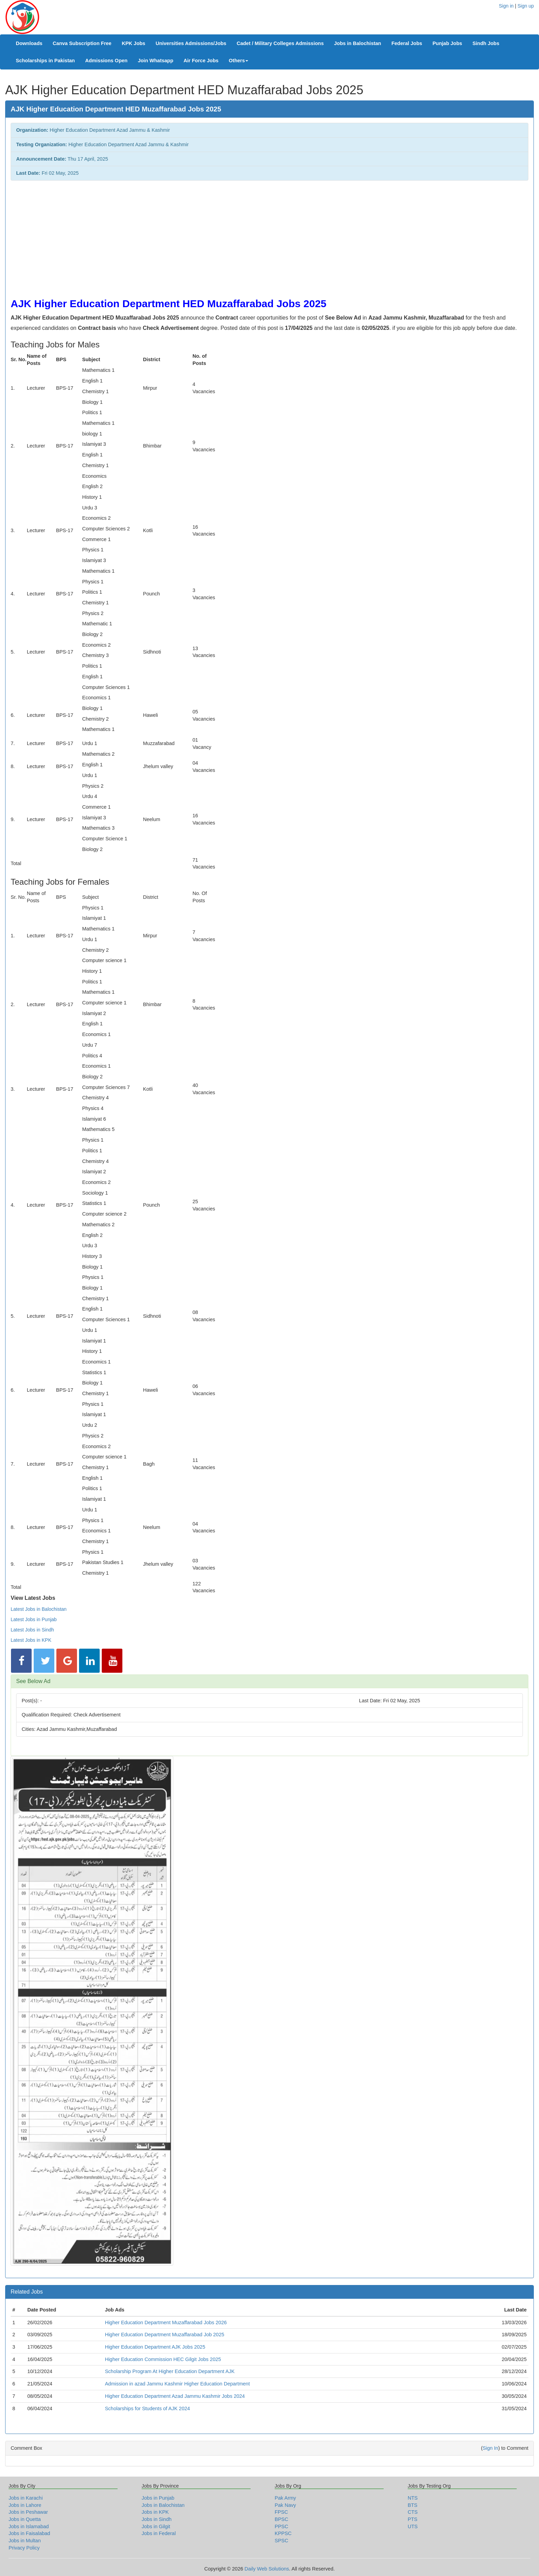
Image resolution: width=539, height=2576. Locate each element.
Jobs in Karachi (26, 2498)
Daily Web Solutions (266, 2569)
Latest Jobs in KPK (31, 1640)
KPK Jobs (133, 43)
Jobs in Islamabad (29, 2526)
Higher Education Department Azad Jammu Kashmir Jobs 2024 (175, 2396)
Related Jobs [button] (27, 2292)
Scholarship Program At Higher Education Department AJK (169, 2371)
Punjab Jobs (447, 43)
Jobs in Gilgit (156, 2526)
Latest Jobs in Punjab (34, 1619)
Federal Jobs (407, 43)
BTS (412, 2505)
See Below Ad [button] (33, 1681)
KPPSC (283, 2533)
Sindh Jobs (485, 43)
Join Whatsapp (155, 60)
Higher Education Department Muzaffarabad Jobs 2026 (166, 2322)
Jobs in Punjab (158, 2498)
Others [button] (239, 60)
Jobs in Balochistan (357, 43)
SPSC (281, 2540)
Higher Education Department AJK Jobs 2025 (155, 2347)
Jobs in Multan (25, 2540)
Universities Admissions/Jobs (191, 43)
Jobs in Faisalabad (29, 2533)
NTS (413, 2498)
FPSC (281, 2512)
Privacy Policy (24, 2548)
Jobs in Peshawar (28, 2512)
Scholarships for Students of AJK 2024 (147, 2408)
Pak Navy (285, 2505)
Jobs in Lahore (25, 2505)
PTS (412, 2519)
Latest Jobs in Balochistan (39, 1609)
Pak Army (285, 2498)
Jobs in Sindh (157, 2519)
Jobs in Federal (159, 2533)
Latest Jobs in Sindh (32, 1629)
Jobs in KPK (155, 2512)
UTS (413, 2526)
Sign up (526, 6)
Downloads (29, 43)
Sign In (490, 2448)
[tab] (269, 1681)
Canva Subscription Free (82, 43)
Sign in (506, 6)
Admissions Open (106, 60)
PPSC (281, 2526)
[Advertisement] (217, 235)
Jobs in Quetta (25, 2519)
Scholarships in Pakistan (45, 60)
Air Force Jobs (201, 60)
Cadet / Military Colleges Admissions (279, 43)
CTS (413, 2512)
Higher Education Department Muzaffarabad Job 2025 (164, 2334)
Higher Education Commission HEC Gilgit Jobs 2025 (163, 2359)
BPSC (281, 2519)
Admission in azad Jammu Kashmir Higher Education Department (177, 2383)
